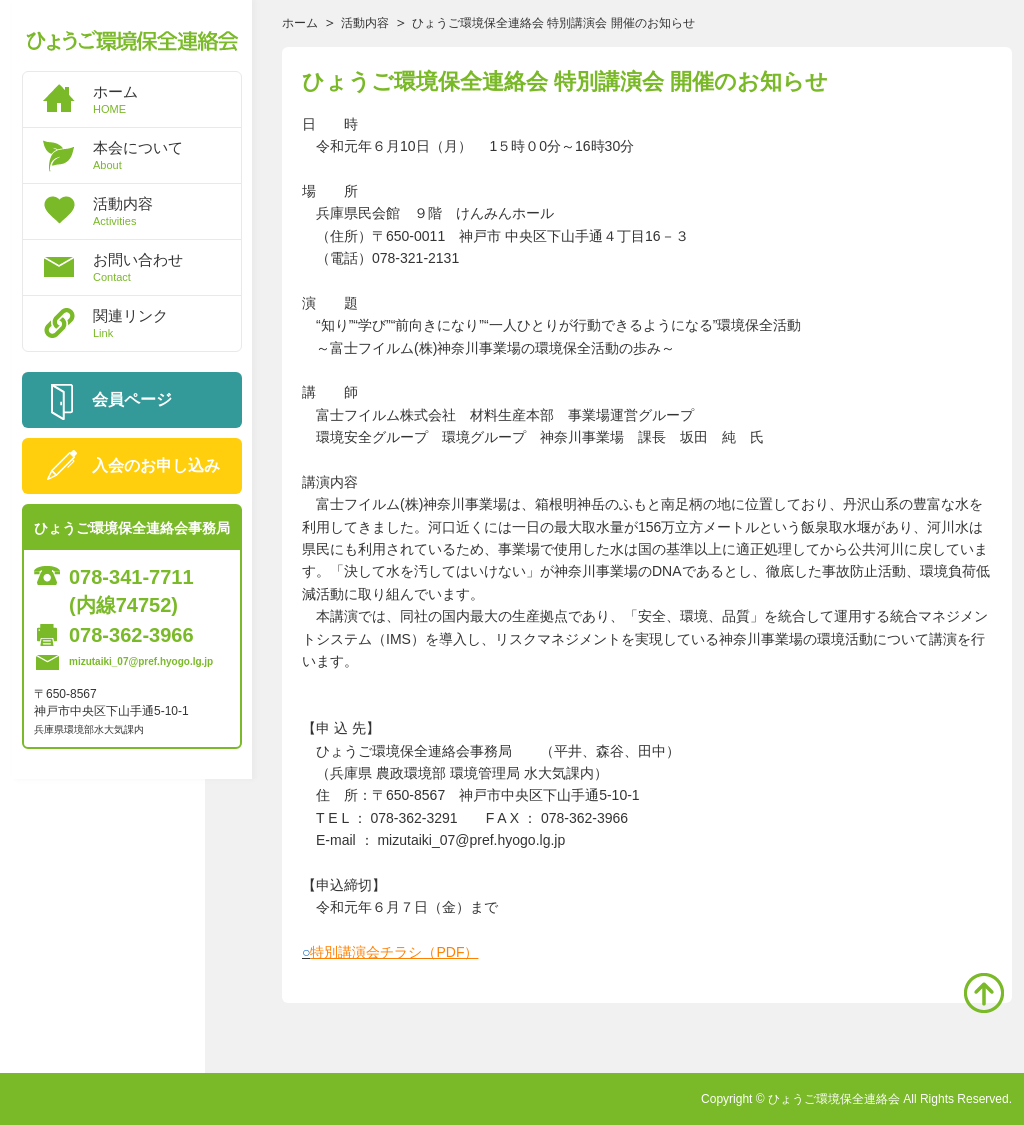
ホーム (167, 99)
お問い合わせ (167, 267)
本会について (167, 155)
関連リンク (167, 323)
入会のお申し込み (156, 465)
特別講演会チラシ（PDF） (394, 952)
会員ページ (132, 399)
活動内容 (167, 211)
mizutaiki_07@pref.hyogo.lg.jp (141, 661)
